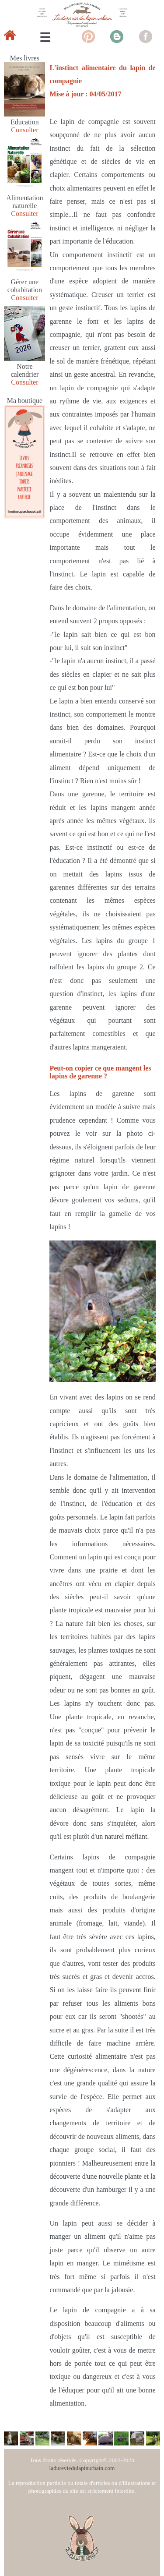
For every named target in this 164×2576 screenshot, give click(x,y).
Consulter (24, 130)
